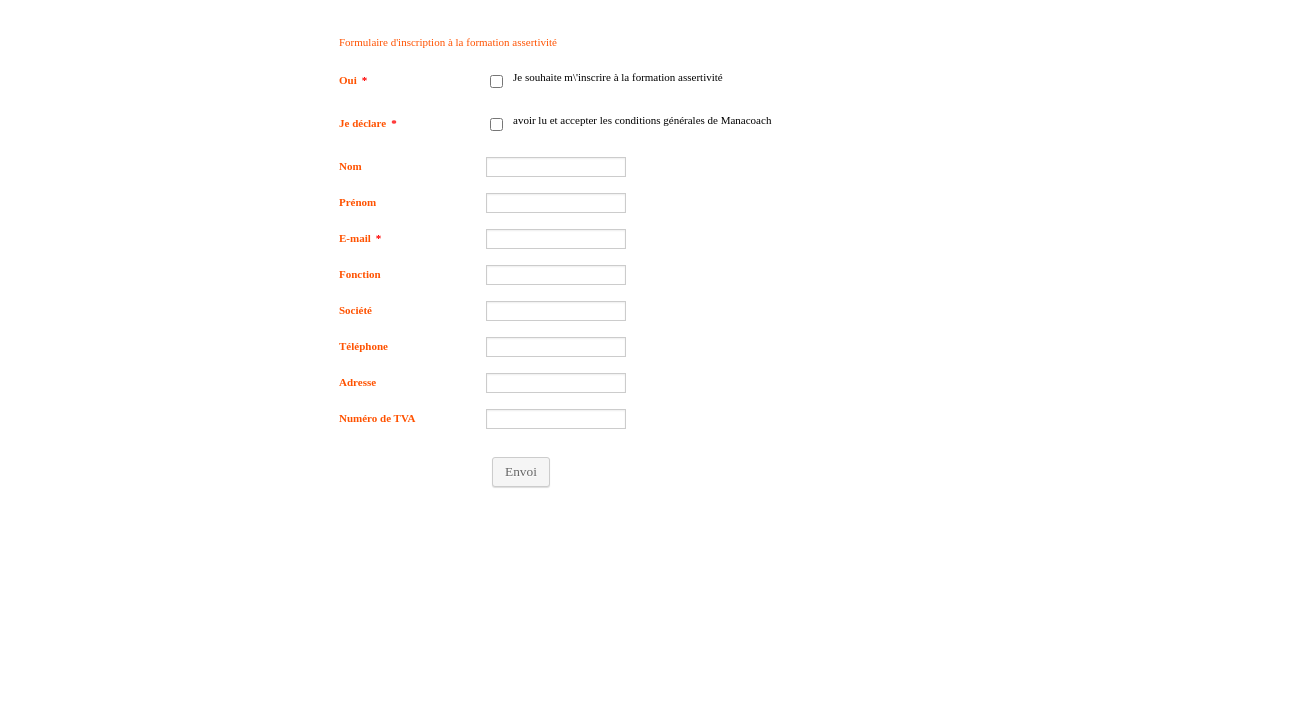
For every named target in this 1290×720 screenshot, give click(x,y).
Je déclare (368, 123)
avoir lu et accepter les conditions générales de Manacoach (642, 120)
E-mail (360, 238)
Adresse (357, 382)
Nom (350, 166)
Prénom (357, 202)
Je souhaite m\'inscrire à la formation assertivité (618, 77)
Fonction (360, 274)
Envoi (521, 471)
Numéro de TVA (377, 418)
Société (355, 310)
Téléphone (363, 346)
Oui (353, 80)
